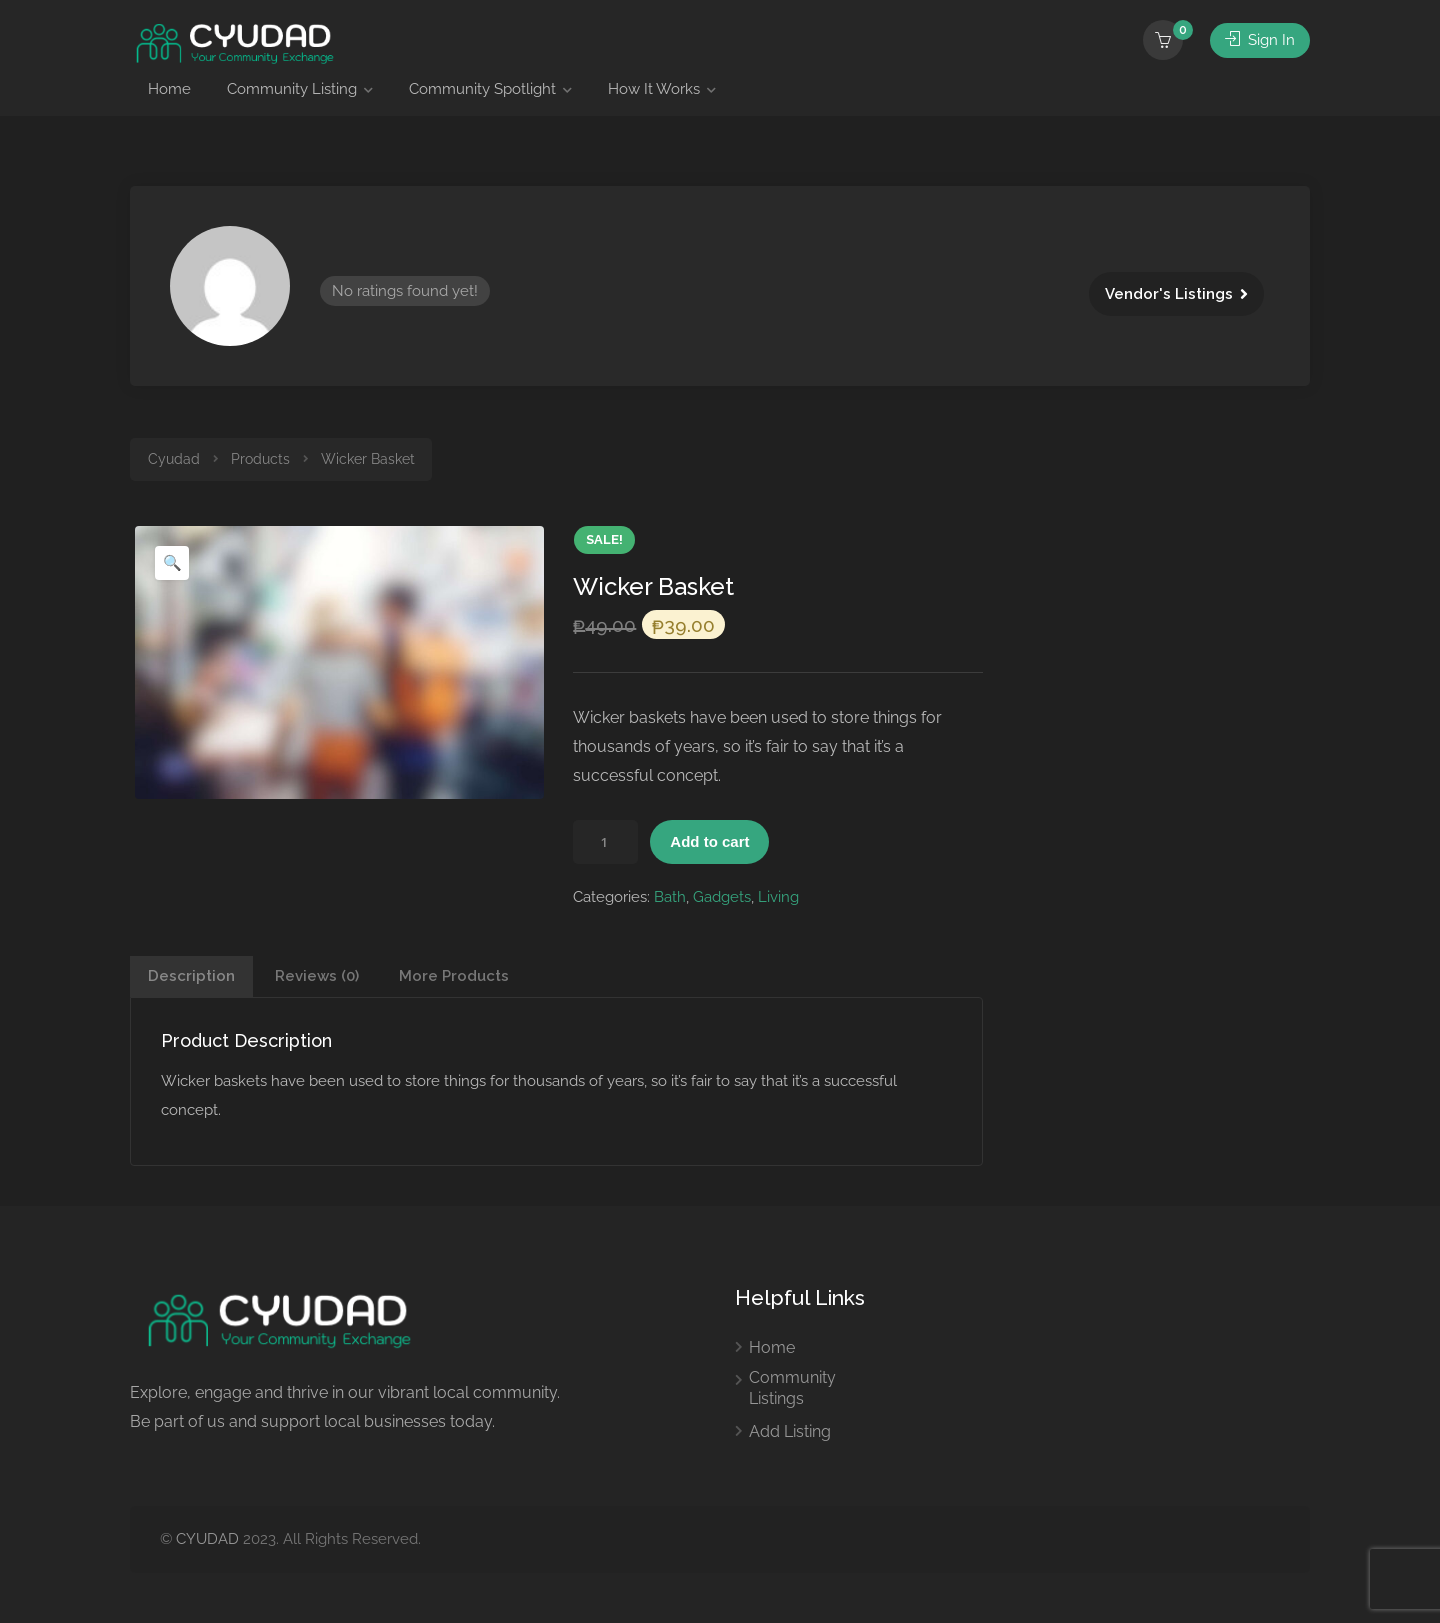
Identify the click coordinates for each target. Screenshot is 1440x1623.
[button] (172, 563)
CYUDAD (207, 1539)
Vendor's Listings (1169, 294)
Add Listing (790, 1431)
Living (778, 897)
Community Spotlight (482, 89)
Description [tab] (191, 976)
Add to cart (709, 841)
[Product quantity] (605, 842)
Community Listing (292, 89)
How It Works (654, 89)
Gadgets (722, 897)
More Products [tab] (454, 976)
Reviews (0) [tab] (317, 976)
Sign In (1260, 40)
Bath (670, 897)
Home (169, 89)
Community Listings (792, 1388)
